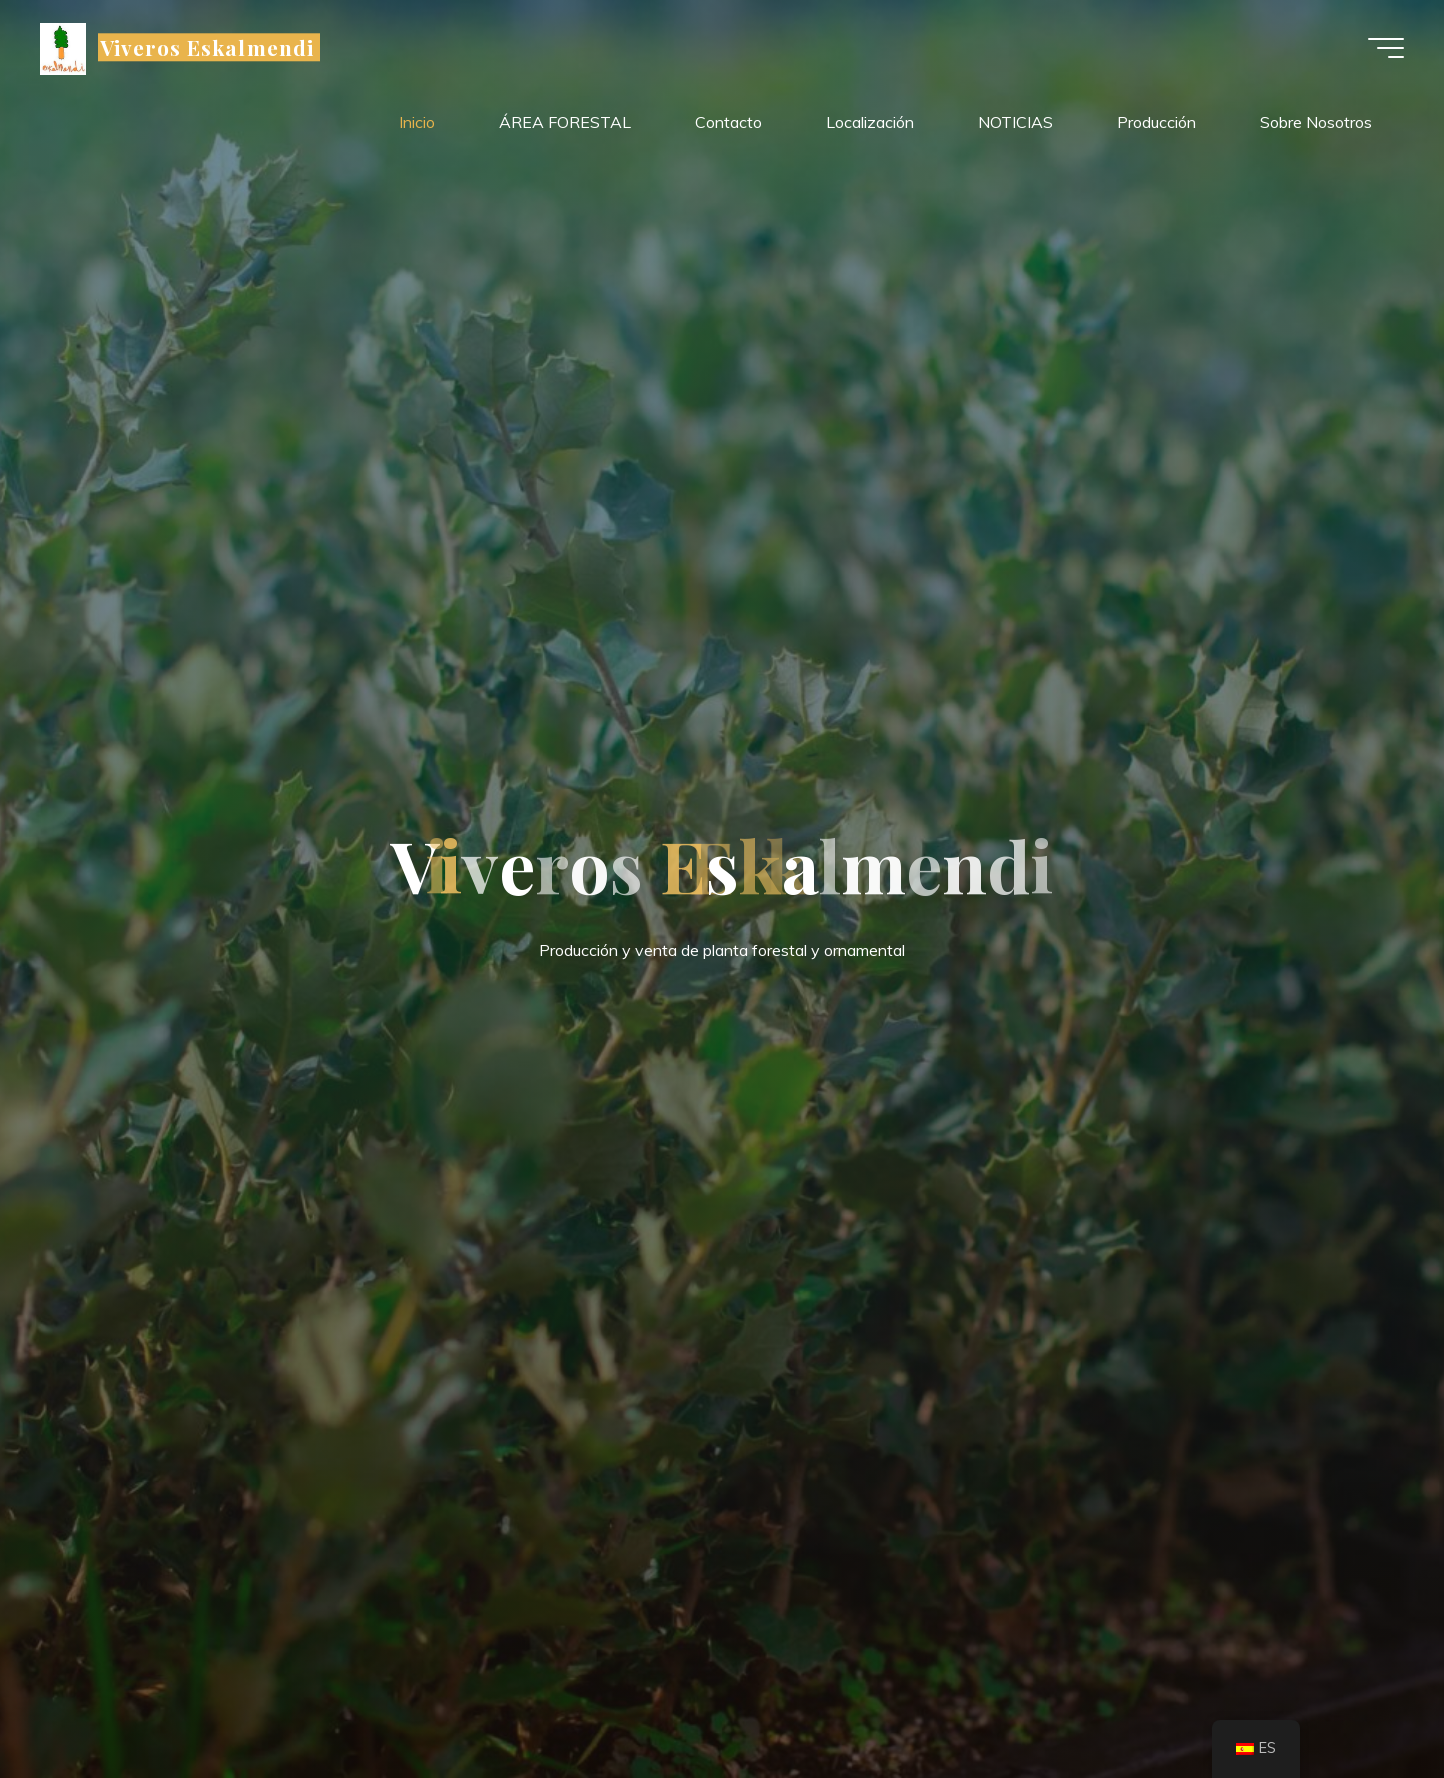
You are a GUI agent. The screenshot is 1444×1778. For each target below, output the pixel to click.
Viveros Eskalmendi (207, 47)
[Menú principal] (1386, 48)
